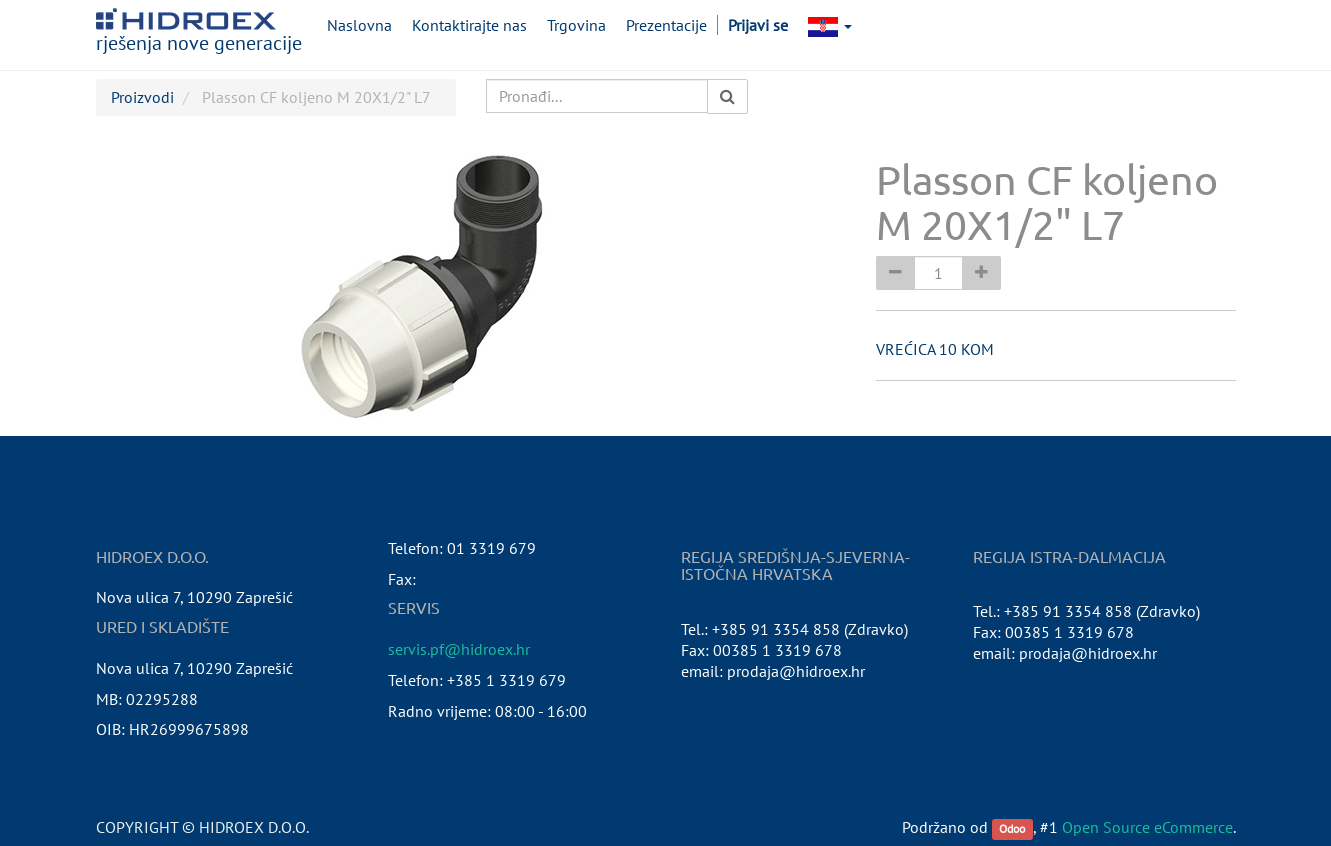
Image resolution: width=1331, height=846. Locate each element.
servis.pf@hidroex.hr (459, 649)
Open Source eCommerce (1147, 827)
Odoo (1012, 828)
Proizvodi (142, 97)
